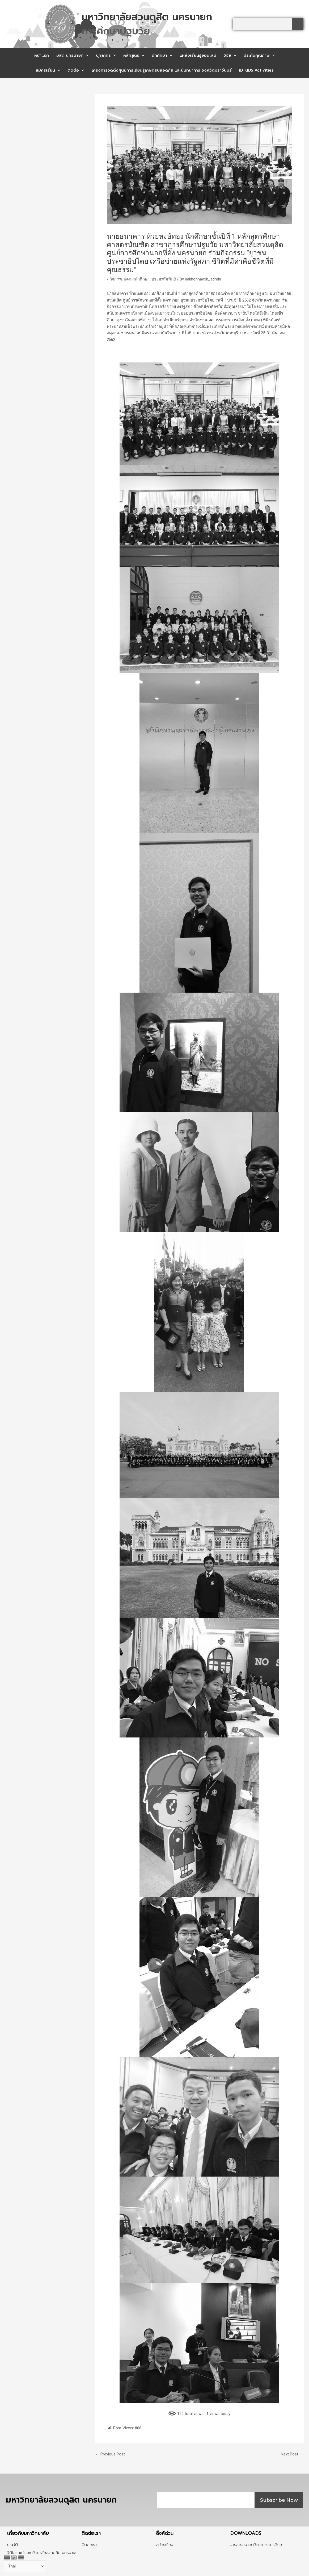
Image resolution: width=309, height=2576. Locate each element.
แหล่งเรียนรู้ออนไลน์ (198, 55)
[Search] (297, 24)
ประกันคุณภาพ (259, 55)
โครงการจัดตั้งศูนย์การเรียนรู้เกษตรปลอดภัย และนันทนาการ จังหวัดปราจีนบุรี (161, 70)
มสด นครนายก (72, 55)
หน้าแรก (41, 55)
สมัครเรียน (48, 70)
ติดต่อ (75, 70)
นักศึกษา (162, 55)
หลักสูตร (133, 55)
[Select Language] (24, 2566)
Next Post (292, 2454)
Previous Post (110, 2454)
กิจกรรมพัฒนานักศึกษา (129, 279)
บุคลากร (106, 55)
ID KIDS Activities (256, 70)
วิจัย (230, 55)
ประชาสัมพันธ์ (163, 279)
